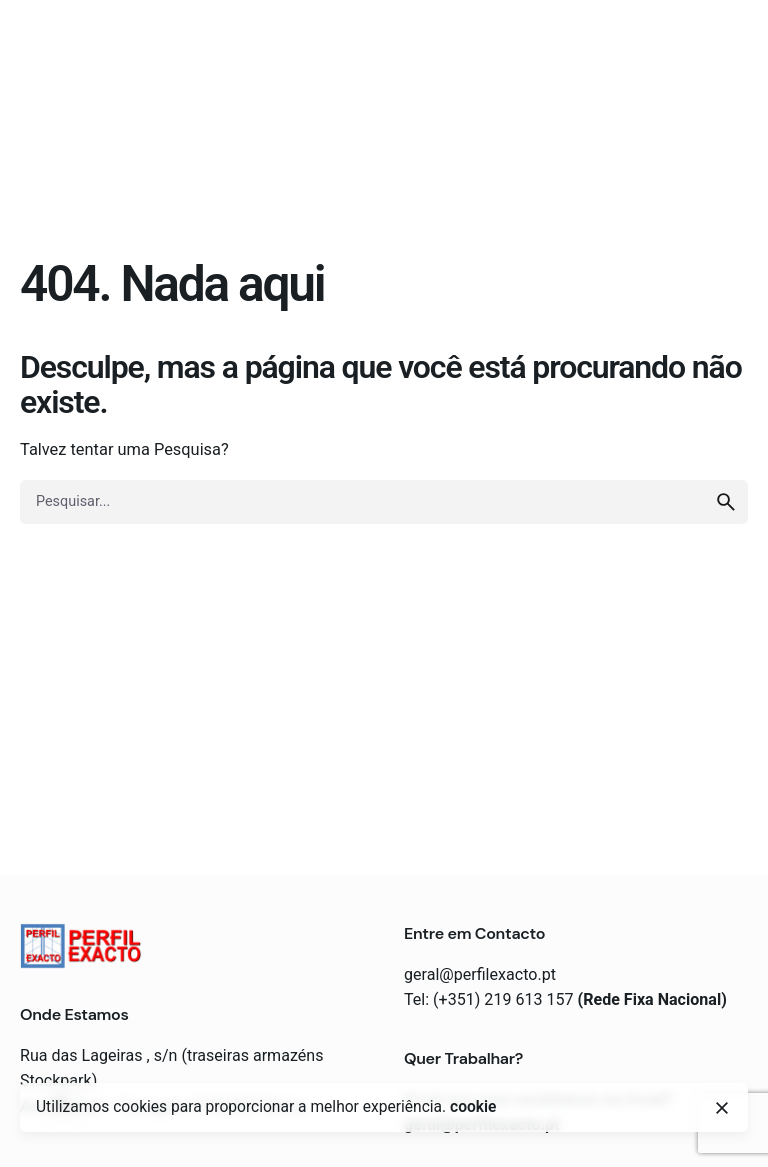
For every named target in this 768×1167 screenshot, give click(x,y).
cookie (473, 1107)
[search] (726, 502)
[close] (722, 1108)
